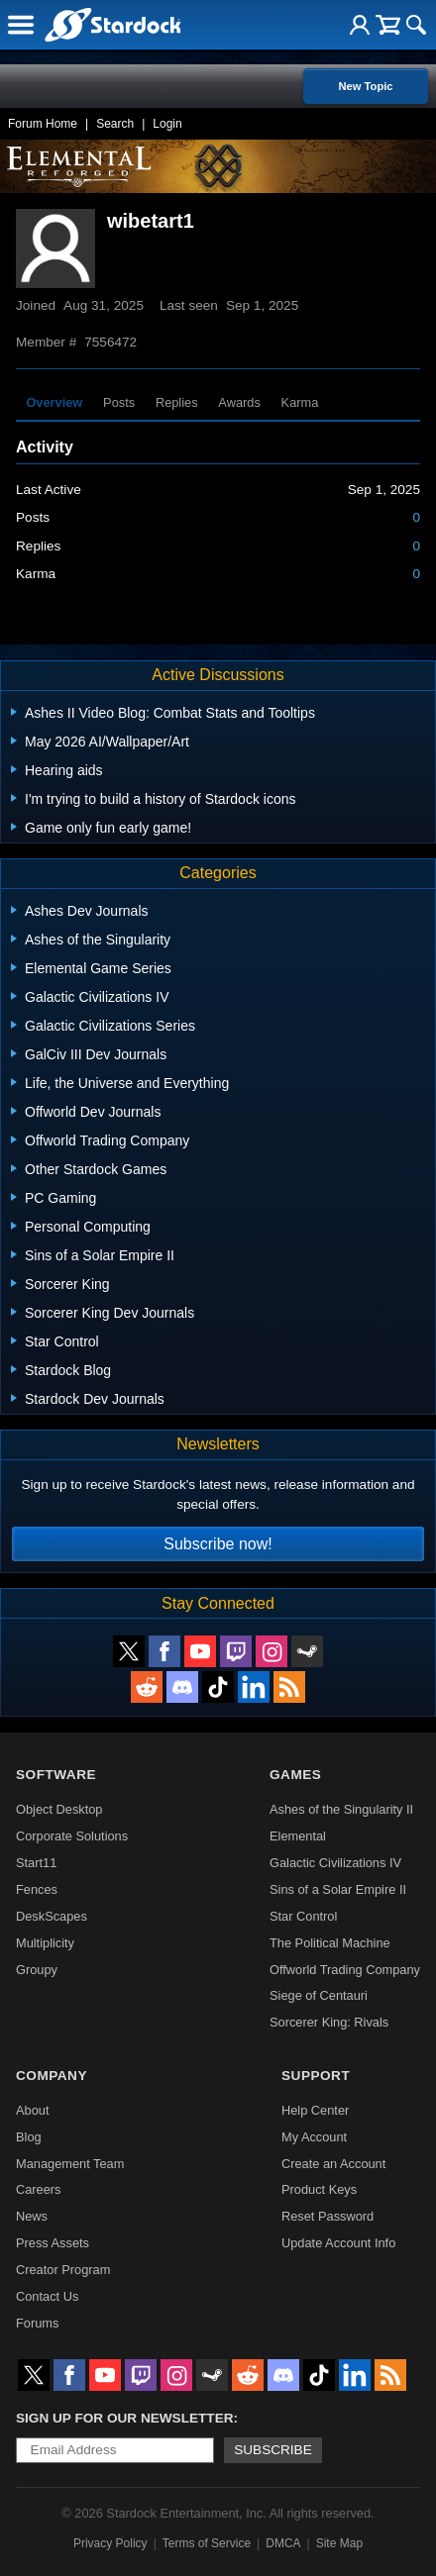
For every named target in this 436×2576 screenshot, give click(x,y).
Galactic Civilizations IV (335, 1862)
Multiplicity (45, 1942)
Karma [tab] (300, 402)
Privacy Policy (110, 2543)
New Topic (365, 86)
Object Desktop (59, 1809)
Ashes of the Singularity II (341, 1809)
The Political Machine (330, 1942)
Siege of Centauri (319, 1995)
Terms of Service (207, 2543)
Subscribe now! (218, 1544)
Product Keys (319, 2189)
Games (295, 1774)
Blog (29, 2137)
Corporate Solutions (72, 1836)
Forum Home (42, 124)
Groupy (36, 1969)
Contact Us (47, 2296)
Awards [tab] (239, 402)
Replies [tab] (177, 402)
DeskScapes (51, 1916)
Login (167, 124)
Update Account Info (338, 2242)
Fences (36, 1889)
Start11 (36, 1862)
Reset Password (327, 2216)
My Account (314, 2137)
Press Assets (52, 2242)
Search (115, 124)
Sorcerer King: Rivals (329, 2022)
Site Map (339, 2543)
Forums (37, 2323)
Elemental (298, 1836)
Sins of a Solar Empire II (338, 1889)
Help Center (315, 2110)
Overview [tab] (54, 402)
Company (51, 2075)
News (32, 2216)
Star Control (303, 1916)
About (32, 2110)
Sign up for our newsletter (125, 2418)
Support (315, 2075)
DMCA (283, 2543)
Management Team (70, 2163)
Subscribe (273, 2449)
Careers (38, 2189)
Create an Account (333, 2163)
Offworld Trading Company (345, 1969)
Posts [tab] (119, 402)
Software (56, 1774)
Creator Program (63, 2269)
